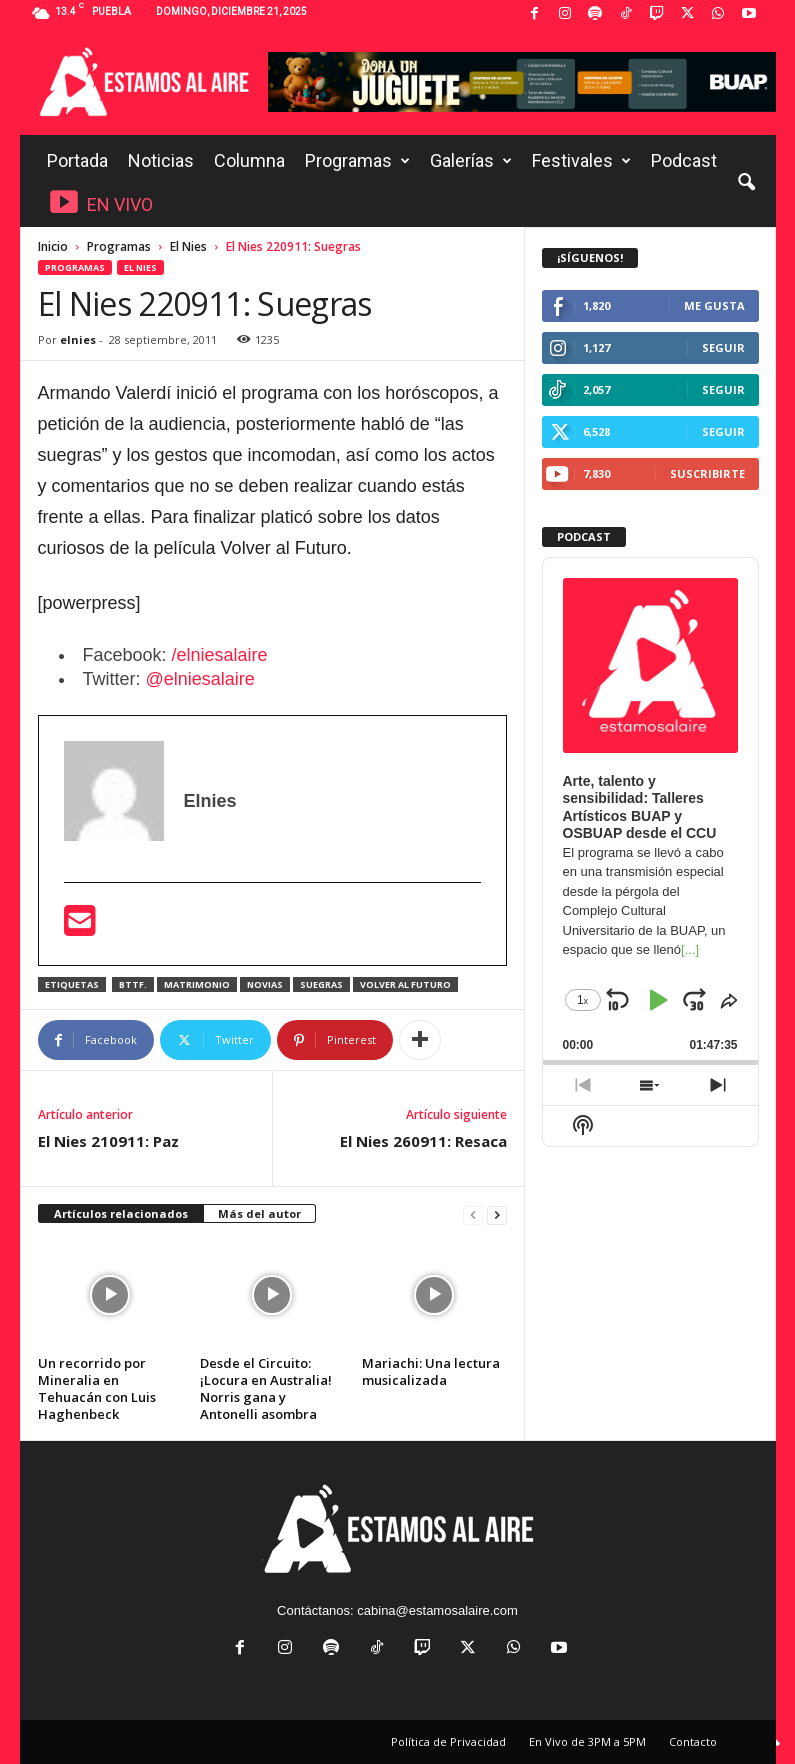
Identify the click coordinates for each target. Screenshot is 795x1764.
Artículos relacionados (121, 1213)
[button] (746, 183)
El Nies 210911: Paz (108, 1141)
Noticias (161, 160)
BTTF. (133, 984)
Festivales (581, 161)
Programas (357, 161)
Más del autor (259, 1213)
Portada (77, 160)
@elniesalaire (200, 679)
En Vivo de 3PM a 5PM (587, 1741)
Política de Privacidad (448, 1741)
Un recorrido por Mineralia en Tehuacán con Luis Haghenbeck (97, 1388)
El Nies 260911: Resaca (423, 1141)
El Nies (188, 246)
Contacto (693, 1741)
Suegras (321, 984)
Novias (265, 984)
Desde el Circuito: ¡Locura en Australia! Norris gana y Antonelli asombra (266, 1388)
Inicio (53, 246)
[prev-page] (473, 1214)
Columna (249, 160)
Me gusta (714, 305)
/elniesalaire (220, 655)
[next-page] (497, 1214)
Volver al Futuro (405, 984)
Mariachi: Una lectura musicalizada (431, 1371)
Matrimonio (197, 984)
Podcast (684, 160)
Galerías (471, 161)
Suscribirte (707, 473)
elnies (78, 339)
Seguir (723, 347)
